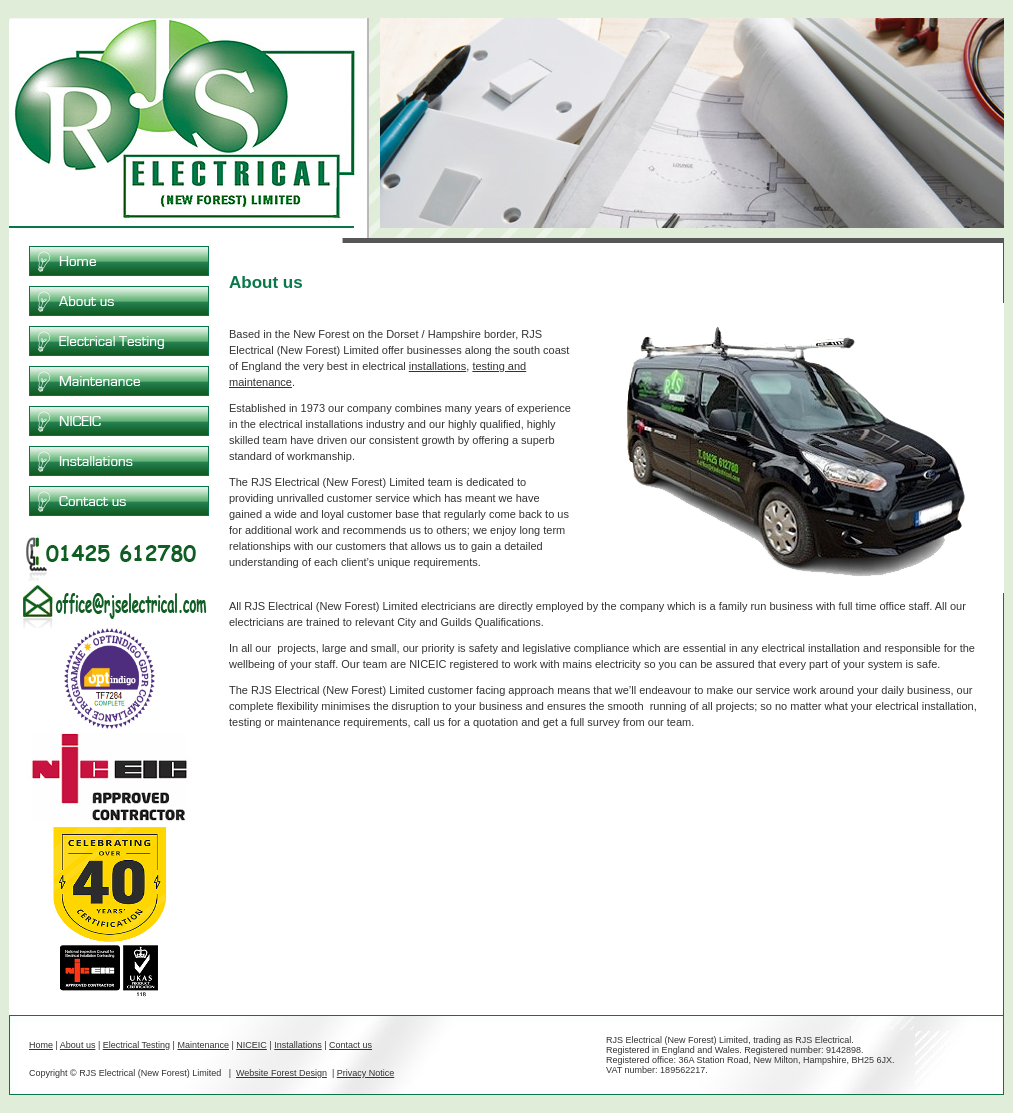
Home (41, 1045)
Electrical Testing (136, 1045)
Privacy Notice (366, 1073)
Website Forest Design (281, 1073)
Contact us (350, 1045)
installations (437, 366)
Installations (298, 1045)
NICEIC (251, 1045)
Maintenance (203, 1045)
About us (78, 1045)
